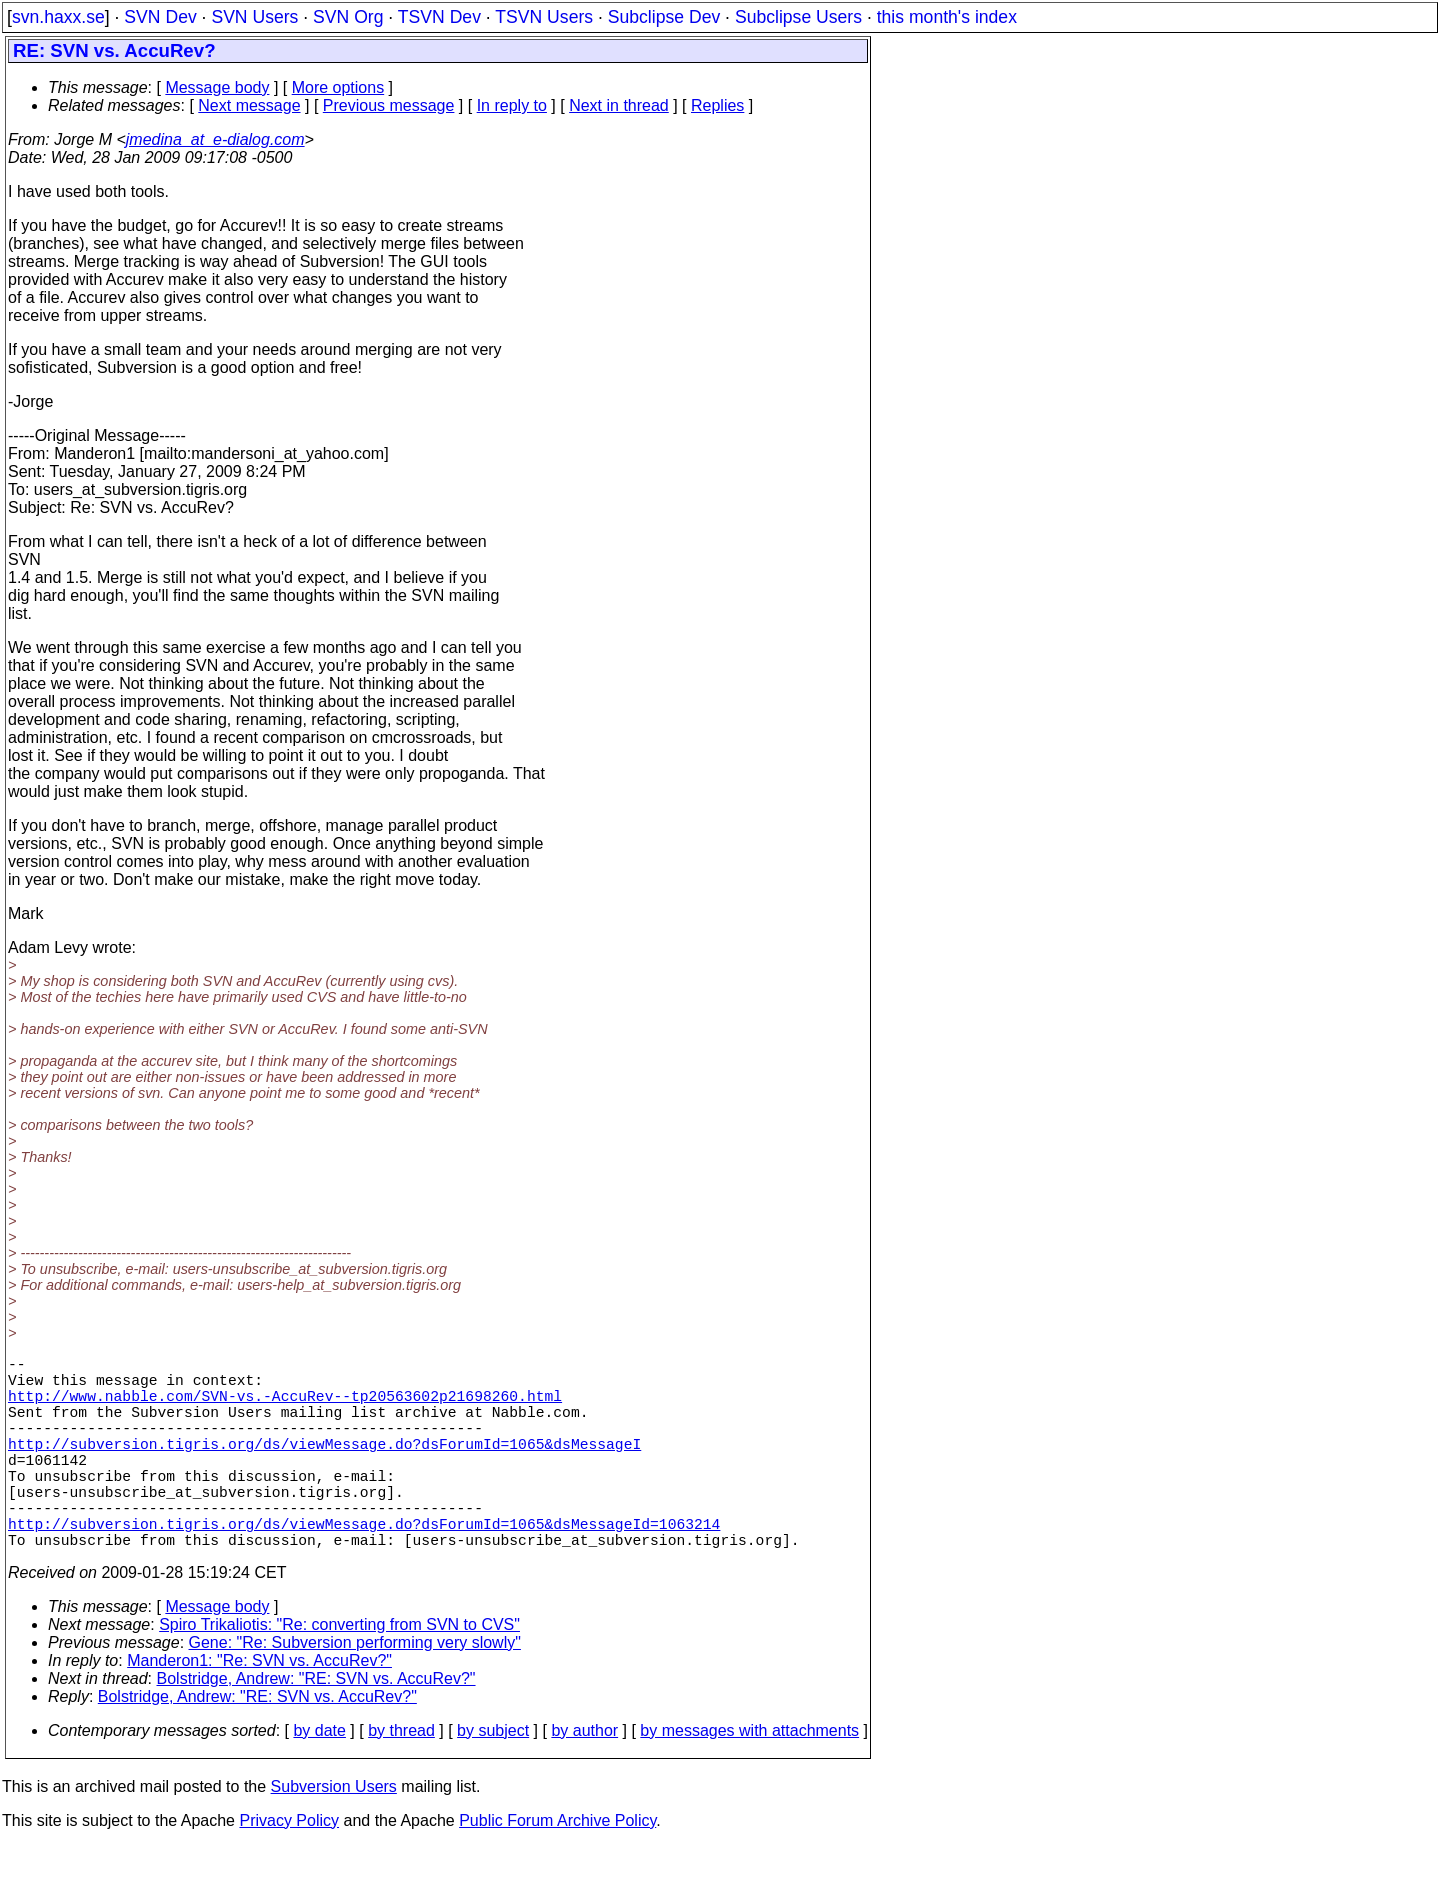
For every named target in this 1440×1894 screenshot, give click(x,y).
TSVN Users (544, 17)
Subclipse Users (798, 17)
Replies (717, 105)
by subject (493, 1778)
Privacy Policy (289, 1868)
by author (584, 1778)
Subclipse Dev (664, 17)
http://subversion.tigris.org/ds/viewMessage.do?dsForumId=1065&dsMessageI (324, 1467)
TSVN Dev (439, 17)
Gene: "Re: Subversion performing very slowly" (355, 1690)
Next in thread (619, 105)
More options (338, 87)
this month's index (947, 17)
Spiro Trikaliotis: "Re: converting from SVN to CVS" (339, 1672)
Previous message (389, 105)
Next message (249, 105)
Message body (217, 87)
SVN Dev (160, 17)
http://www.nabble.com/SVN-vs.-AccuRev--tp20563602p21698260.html (285, 1407)
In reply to (512, 105)
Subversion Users (334, 1834)
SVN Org (348, 17)
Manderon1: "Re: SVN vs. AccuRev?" (259, 1708)
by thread (401, 1778)
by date (319, 1778)
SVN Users (254, 17)
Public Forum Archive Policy (557, 1868)
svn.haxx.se (58, 17)
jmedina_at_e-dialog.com (215, 139)
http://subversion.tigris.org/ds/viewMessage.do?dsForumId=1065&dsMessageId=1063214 (364, 1567)
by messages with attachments (749, 1778)
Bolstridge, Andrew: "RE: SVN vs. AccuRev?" (316, 1726)
